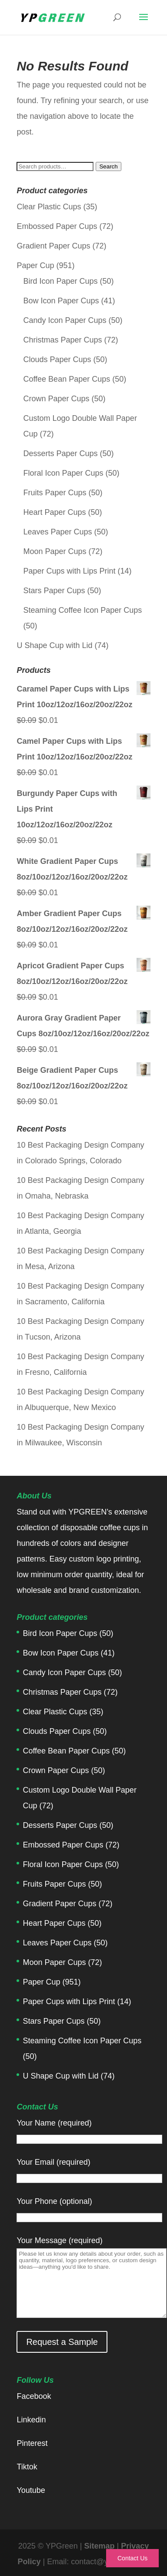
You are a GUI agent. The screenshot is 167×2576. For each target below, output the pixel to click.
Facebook (34, 2396)
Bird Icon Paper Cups (60, 281)
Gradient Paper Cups (53, 246)
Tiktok (27, 2466)
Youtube (31, 2490)
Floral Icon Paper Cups (63, 473)
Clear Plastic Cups (49, 206)
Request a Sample (62, 2342)
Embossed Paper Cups (57, 226)
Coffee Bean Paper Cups (66, 379)
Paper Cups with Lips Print (69, 571)
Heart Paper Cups (54, 512)
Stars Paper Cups (54, 590)
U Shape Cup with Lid (54, 645)
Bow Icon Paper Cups (61, 300)
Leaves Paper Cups (57, 531)
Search (108, 166)
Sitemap (99, 2546)
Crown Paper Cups (56, 398)
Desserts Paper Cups (60, 453)
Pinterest (32, 2443)
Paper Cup (35, 265)
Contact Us (132, 2558)
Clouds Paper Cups (57, 359)
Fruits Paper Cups (54, 492)
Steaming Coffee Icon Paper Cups (82, 610)
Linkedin (31, 2419)
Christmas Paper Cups (62, 340)
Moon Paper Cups (54, 551)
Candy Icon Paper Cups (64, 320)
